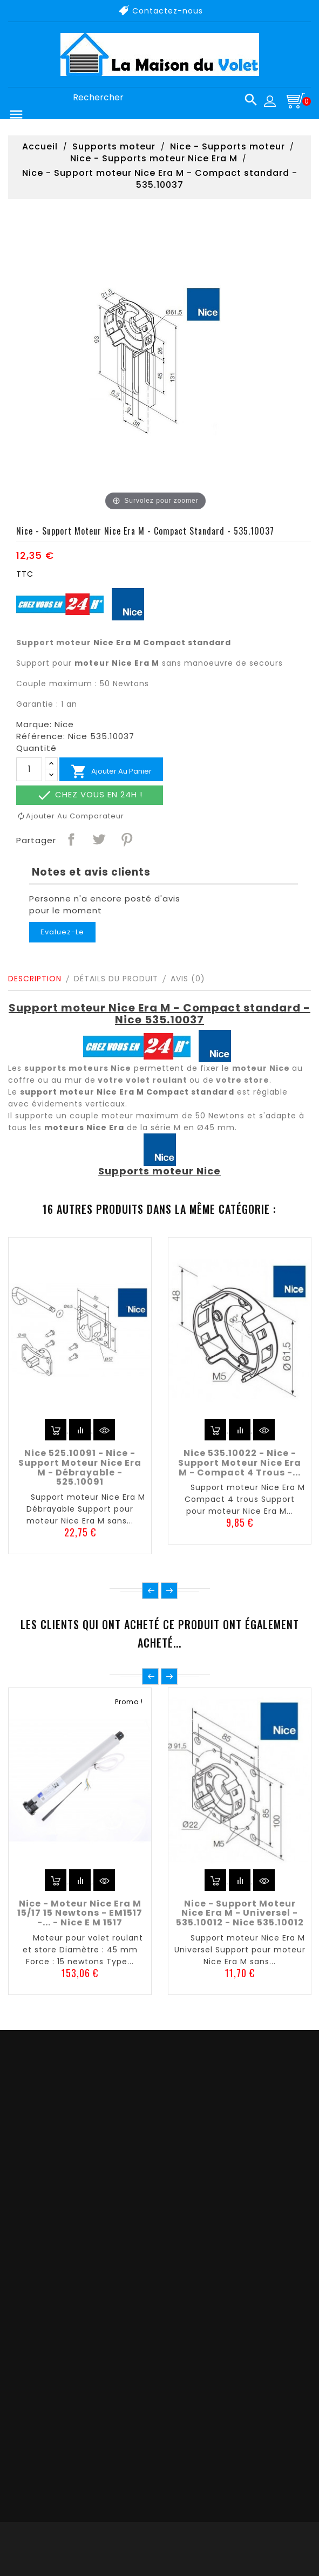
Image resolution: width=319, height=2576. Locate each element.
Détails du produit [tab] (116, 978)
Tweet (98, 839)
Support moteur (53, 642)
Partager (70, 839)
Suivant (169, 1590)
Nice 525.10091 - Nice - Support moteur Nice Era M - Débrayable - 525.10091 (79, 1467)
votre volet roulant (142, 1080)
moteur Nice (261, 1068)
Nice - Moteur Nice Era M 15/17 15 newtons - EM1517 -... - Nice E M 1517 (79, 1913)
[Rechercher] (161, 97)
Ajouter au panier (111, 771)
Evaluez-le (62, 932)
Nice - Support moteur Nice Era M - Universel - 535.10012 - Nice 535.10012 (240, 1913)
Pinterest (126, 839)
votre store (242, 1080)
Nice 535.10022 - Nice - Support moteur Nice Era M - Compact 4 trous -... (239, 1462)
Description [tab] (35, 978)
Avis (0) (188, 978)
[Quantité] (29, 769)
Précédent (150, 1590)
